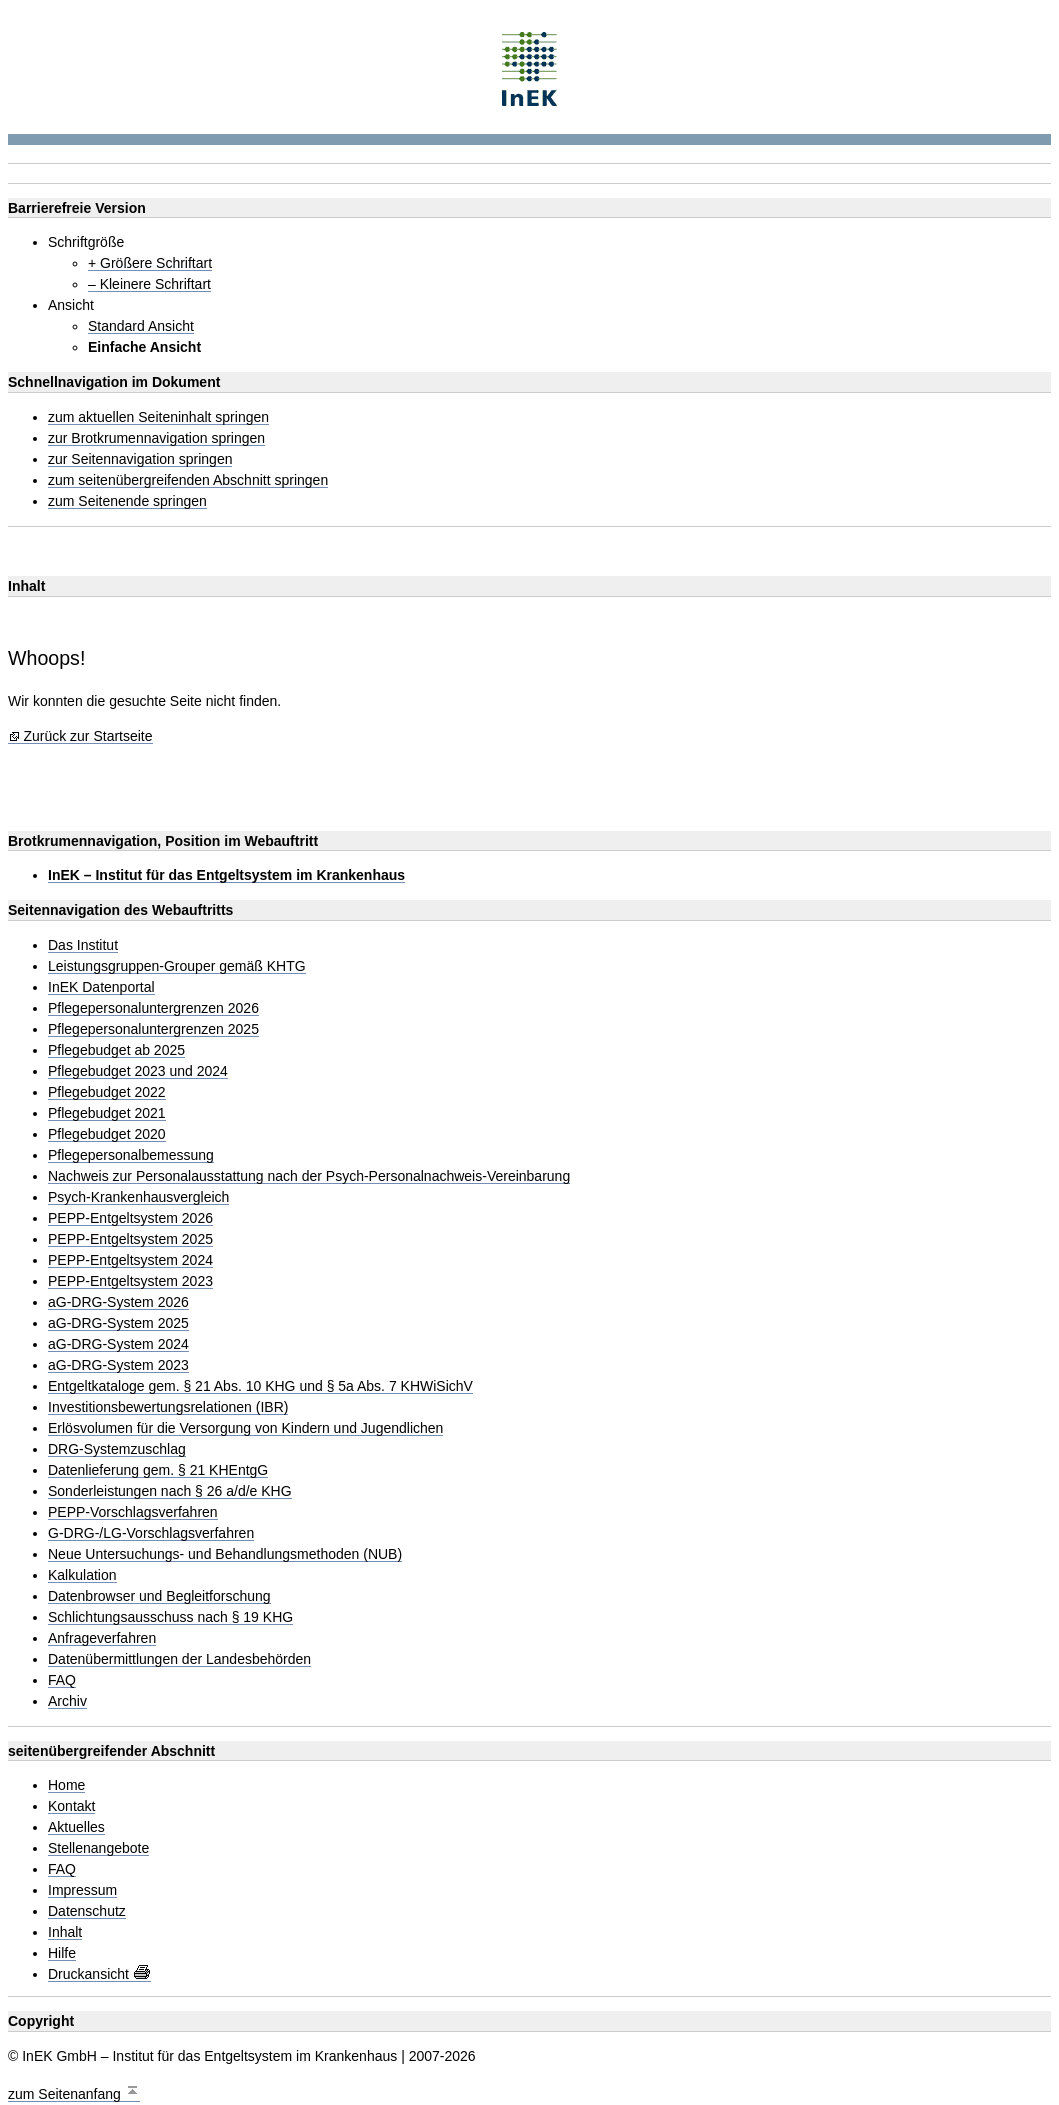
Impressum (82, 1890)
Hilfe (62, 1953)
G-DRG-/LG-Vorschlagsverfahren (151, 1533)
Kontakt (71, 1806)
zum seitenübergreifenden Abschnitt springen (188, 480)
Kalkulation (82, 1575)
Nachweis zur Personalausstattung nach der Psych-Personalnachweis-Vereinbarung (309, 1176)
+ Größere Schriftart (150, 263)
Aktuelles (76, 1827)
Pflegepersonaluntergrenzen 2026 (153, 1008)
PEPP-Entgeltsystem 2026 (130, 1218)
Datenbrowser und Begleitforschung (159, 1596)
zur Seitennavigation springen (140, 459)
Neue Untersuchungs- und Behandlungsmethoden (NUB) (225, 1554)
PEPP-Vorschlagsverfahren (133, 1512)
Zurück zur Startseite (87, 736)
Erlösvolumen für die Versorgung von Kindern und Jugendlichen (245, 1428)
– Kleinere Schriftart (149, 284)
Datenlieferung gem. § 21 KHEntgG (158, 1470)
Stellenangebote (98, 1848)
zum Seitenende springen (127, 501)
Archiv (67, 1701)
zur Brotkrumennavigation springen (156, 438)
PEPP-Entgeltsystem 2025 (130, 1239)
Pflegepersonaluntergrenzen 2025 (153, 1029)
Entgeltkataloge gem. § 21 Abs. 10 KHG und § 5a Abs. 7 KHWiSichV (260, 1386)
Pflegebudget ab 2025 (116, 1050)
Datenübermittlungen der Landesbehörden (179, 1659)
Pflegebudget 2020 (107, 1134)
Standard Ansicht (141, 326)
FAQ (62, 1680)
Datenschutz (87, 1911)
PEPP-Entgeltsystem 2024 (130, 1260)
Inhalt (65, 1932)
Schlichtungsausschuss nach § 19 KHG (170, 1617)
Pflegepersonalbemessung (131, 1155)
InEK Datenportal (101, 987)
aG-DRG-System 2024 (118, 1344)
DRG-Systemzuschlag (117, 1449)
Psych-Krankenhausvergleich (138, 1197)
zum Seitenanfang (74, 2091)
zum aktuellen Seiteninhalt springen (158, 417)
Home (66, 1785)
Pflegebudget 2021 (107, 1113)
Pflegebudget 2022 (107, 1092)
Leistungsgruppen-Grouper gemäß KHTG (177, 966)
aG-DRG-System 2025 (118, 1323)
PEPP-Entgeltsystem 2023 (130, 1281)
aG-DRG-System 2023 (118, 1365)
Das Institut (83, 945)
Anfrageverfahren (102, 1638)
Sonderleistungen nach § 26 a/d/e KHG (170, 1491)
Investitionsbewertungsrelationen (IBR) (168, 1407)
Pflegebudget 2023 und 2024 (138, 1071)
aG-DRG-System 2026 (118, 1302)
